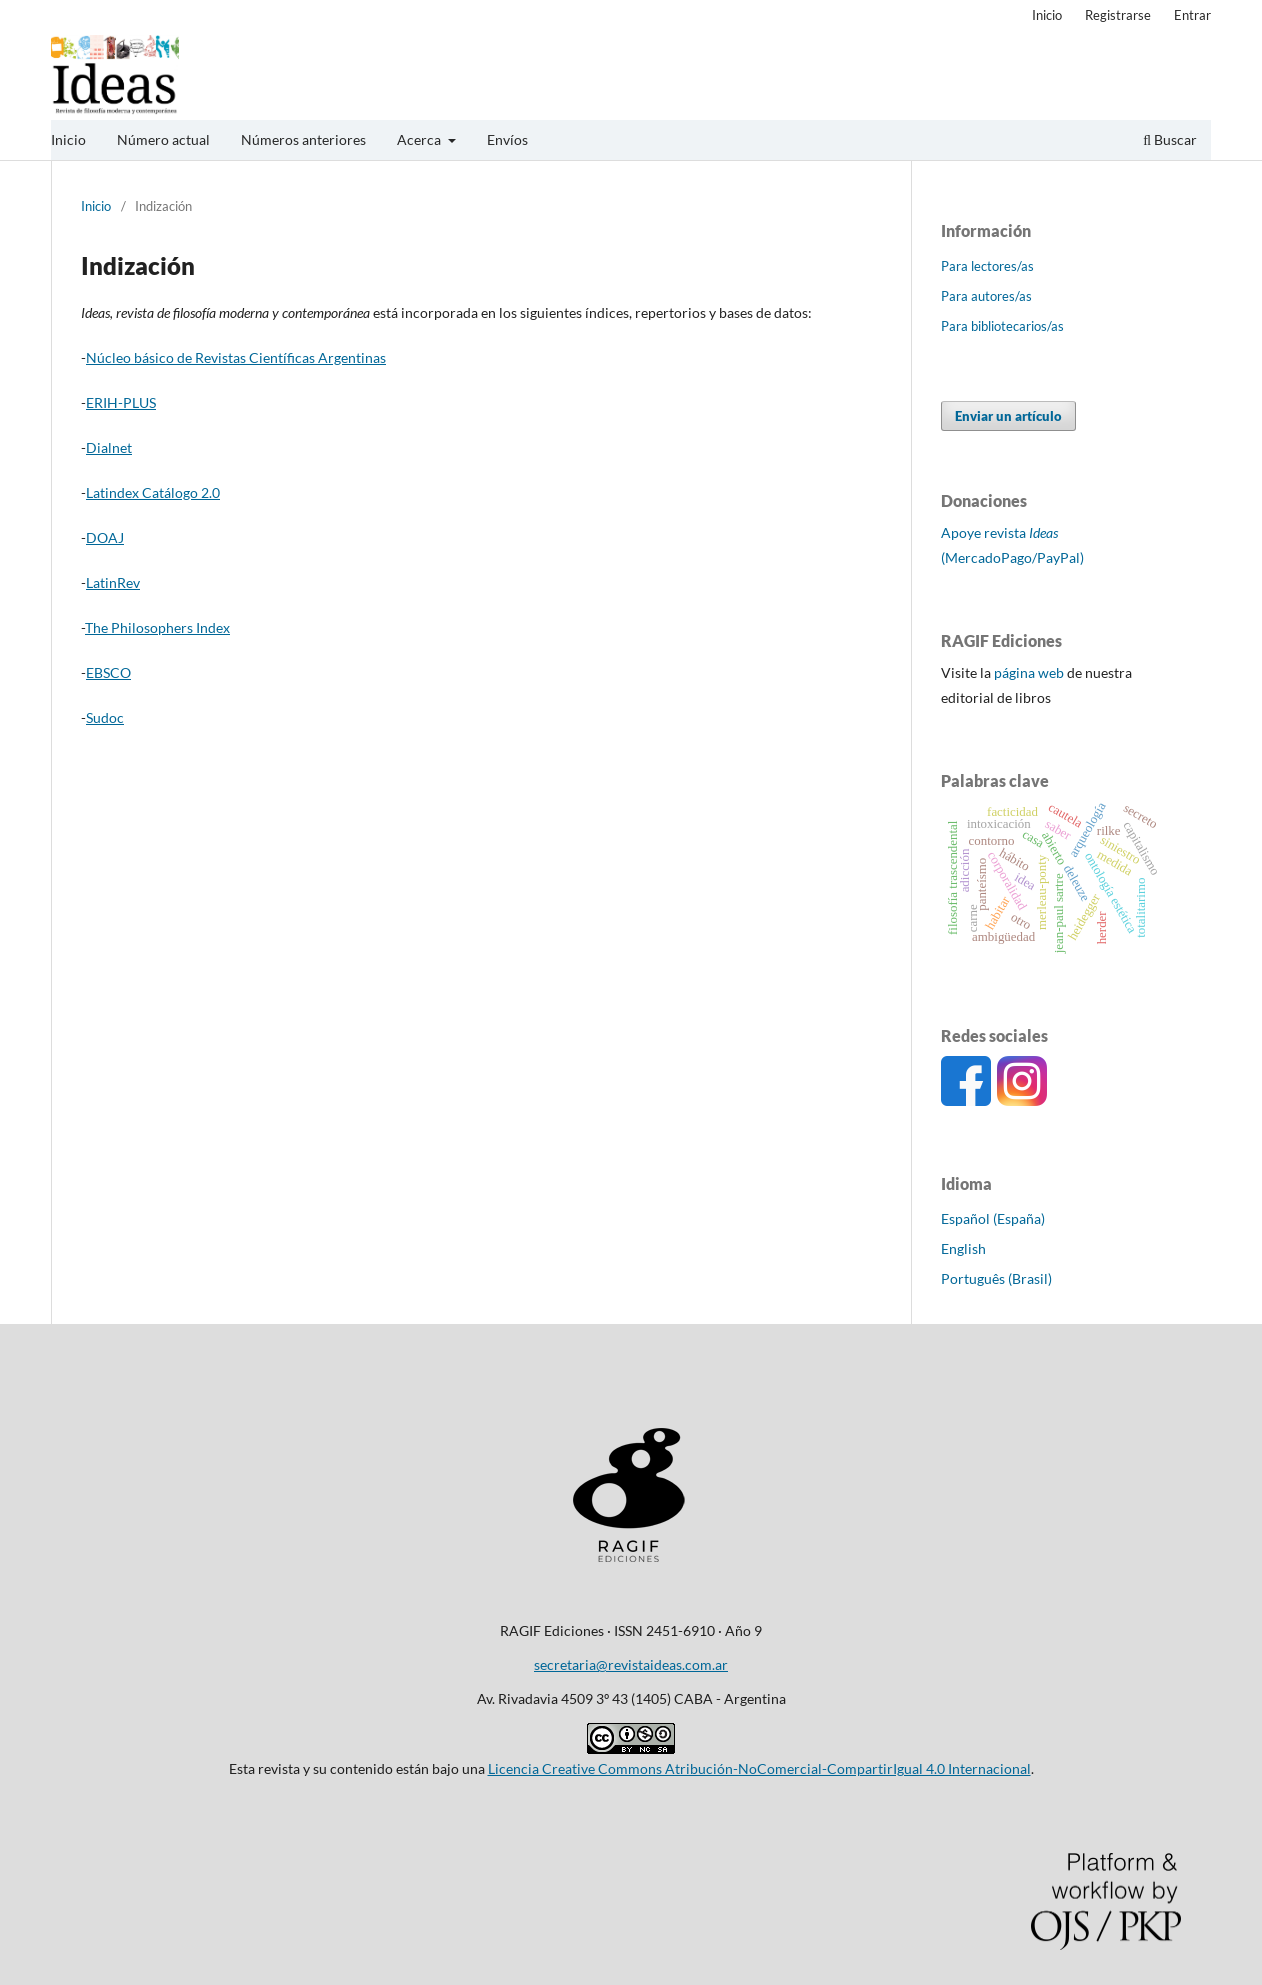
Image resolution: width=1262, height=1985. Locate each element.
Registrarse (1118, 15)
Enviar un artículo (1008, 416)
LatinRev (113, 582)
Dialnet (109, 447)
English (963, 1248)
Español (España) (993, 1218)
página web (1029, 672)
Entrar (1192, 15)
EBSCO (108, 672)
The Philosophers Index (157, 627)
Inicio (68, 139)
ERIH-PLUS (121, 402)
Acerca (420, 139)
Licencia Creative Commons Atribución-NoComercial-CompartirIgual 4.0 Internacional (759, 1768)
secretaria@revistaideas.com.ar (631, 1664)
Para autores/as (986, 296)
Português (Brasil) (996, 1278)
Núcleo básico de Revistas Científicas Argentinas (236, 357)
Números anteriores (303, 139)
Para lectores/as (987, 266)
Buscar (1170, 139)
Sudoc (105, 717)
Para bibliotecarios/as (1002, 326)
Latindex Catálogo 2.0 (153, 492)
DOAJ (105, 537)
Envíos (507, 139)
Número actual (163, 139)
